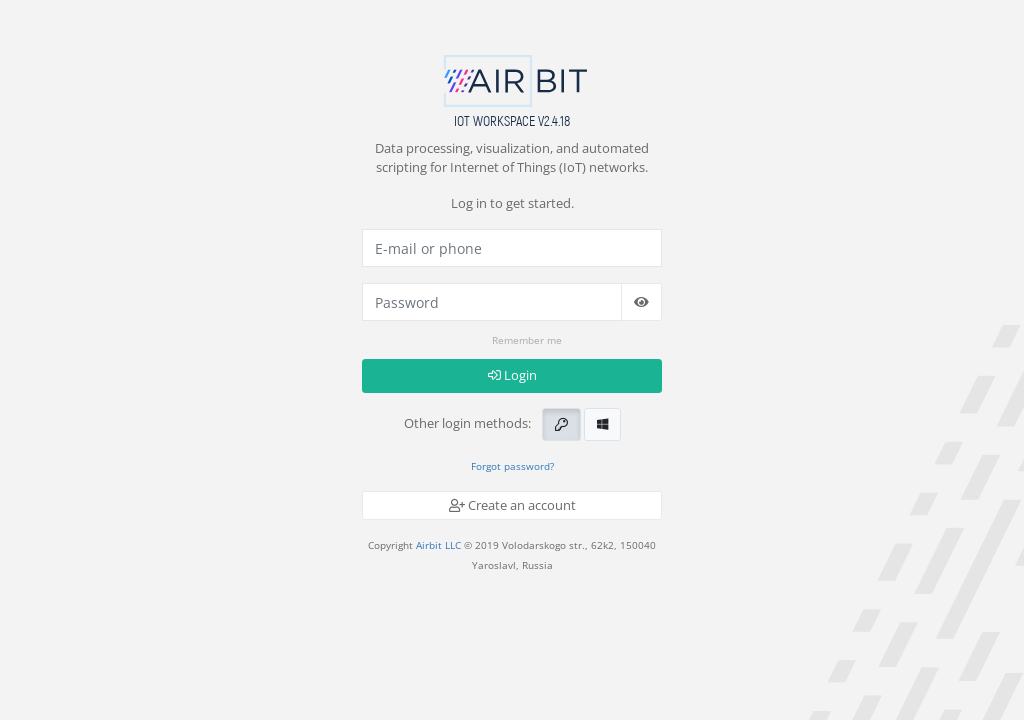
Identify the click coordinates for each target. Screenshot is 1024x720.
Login (512, 375)
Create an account (512, 505)
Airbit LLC (438, 545)
